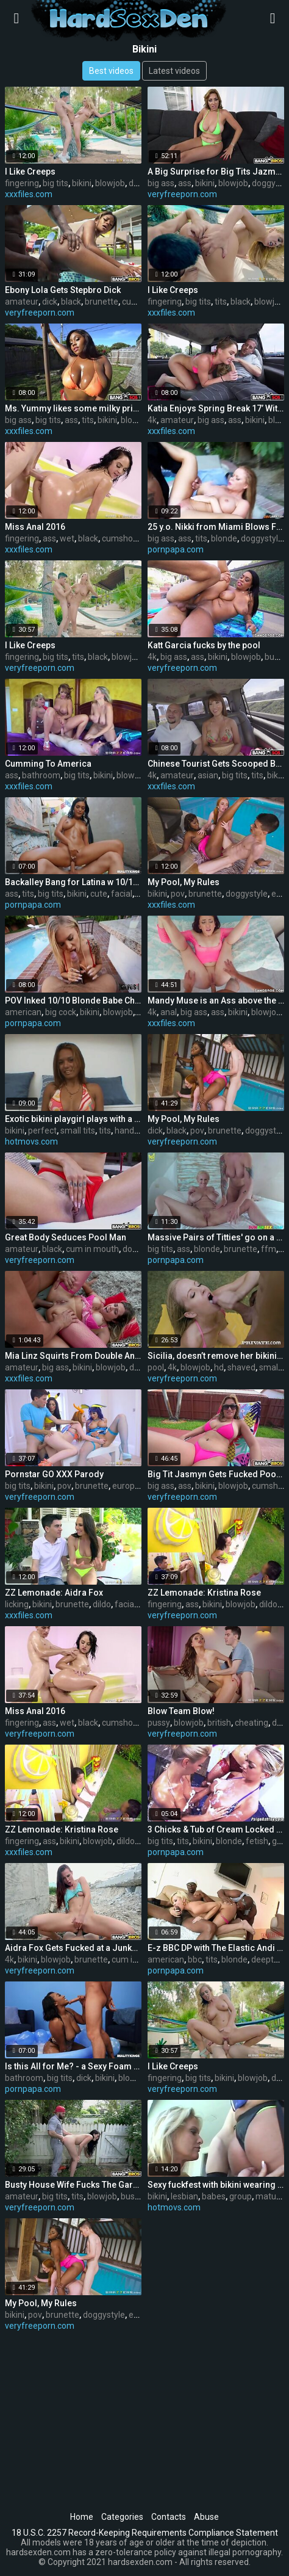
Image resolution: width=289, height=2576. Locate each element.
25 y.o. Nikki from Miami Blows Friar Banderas (216, 527)
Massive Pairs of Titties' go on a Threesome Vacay (216, 1237)
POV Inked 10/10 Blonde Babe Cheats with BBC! (73, 1000)
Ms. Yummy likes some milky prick (73, 408)
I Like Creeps (30, 171)
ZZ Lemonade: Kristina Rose (204, 1592)
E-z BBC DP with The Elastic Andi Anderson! (216, 1948)
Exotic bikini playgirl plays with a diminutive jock (73, 1119)
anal (168, 1012)
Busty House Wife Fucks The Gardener (73, 2185)
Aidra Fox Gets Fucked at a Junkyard (73, 1948)
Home (81, 2517)
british (219, 1723)
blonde (224, 538)
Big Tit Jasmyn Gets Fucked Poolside (216, 1474)
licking (17, 1604)
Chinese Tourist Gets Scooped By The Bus (216, 764)
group (240, 2196)
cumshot (139, 301)
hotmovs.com (31, 1141)
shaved (241, 1367)
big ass (161, 183)
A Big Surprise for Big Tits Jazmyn (216, 171)
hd (219, 1367)
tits (221, 301)
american (23, 1012)
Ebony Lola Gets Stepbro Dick (63, 290)
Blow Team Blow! (181, 1711)
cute (98, 894)
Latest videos (174, 71)
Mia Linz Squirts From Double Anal (73, 1356)
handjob (130, 1130)
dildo (138, 1367)
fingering (22, 183)
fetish (257, 1841)
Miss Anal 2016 (35, 527)
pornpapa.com (176, 549)
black (71, 301)
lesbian (184, 2196)
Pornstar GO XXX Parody (54, 1474)
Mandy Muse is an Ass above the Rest (216, 1000)
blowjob (110, 183)
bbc (195, 1959)
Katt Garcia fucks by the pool (204, 645)
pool (156, 1367)
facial (121, 894)
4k (152, 420)
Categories (122, 2517)
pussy (159, 1723)
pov (178, 894)
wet (67, 538)
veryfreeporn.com (182, 194)
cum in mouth (92, 1249)
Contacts (168, 2517)
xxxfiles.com (28, 194)
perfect (42, 1130)
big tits (55, 183)
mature (269, 2196)
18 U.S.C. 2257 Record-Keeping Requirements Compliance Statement (145, 2533)
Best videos (111, 71)
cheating (251, 1723)
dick (49, 301)
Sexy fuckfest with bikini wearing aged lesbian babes (216, 2185)
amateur (21, 301)
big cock (60, 1012)
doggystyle (262, 538)
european (130, 1486)
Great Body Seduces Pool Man (65, 1237)
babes (214, 2196)
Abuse (206, 2517)
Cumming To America (48, 764)
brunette (101, 301)
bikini (81, 183)
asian (208, 775)
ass (184, 183)
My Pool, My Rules (183, 882)
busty (275, 657)
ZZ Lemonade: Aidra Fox (54, 1592)
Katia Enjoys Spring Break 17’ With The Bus (216, 408)
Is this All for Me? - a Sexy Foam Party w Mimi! (73, 2066)
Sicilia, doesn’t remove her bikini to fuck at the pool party (216, 1356)
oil (140, 894)
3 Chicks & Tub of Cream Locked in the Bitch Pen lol (216, 1829)
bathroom (41, 775)
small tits (77, 1130)
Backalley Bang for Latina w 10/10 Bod (73, 882)
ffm (268, 1249)
